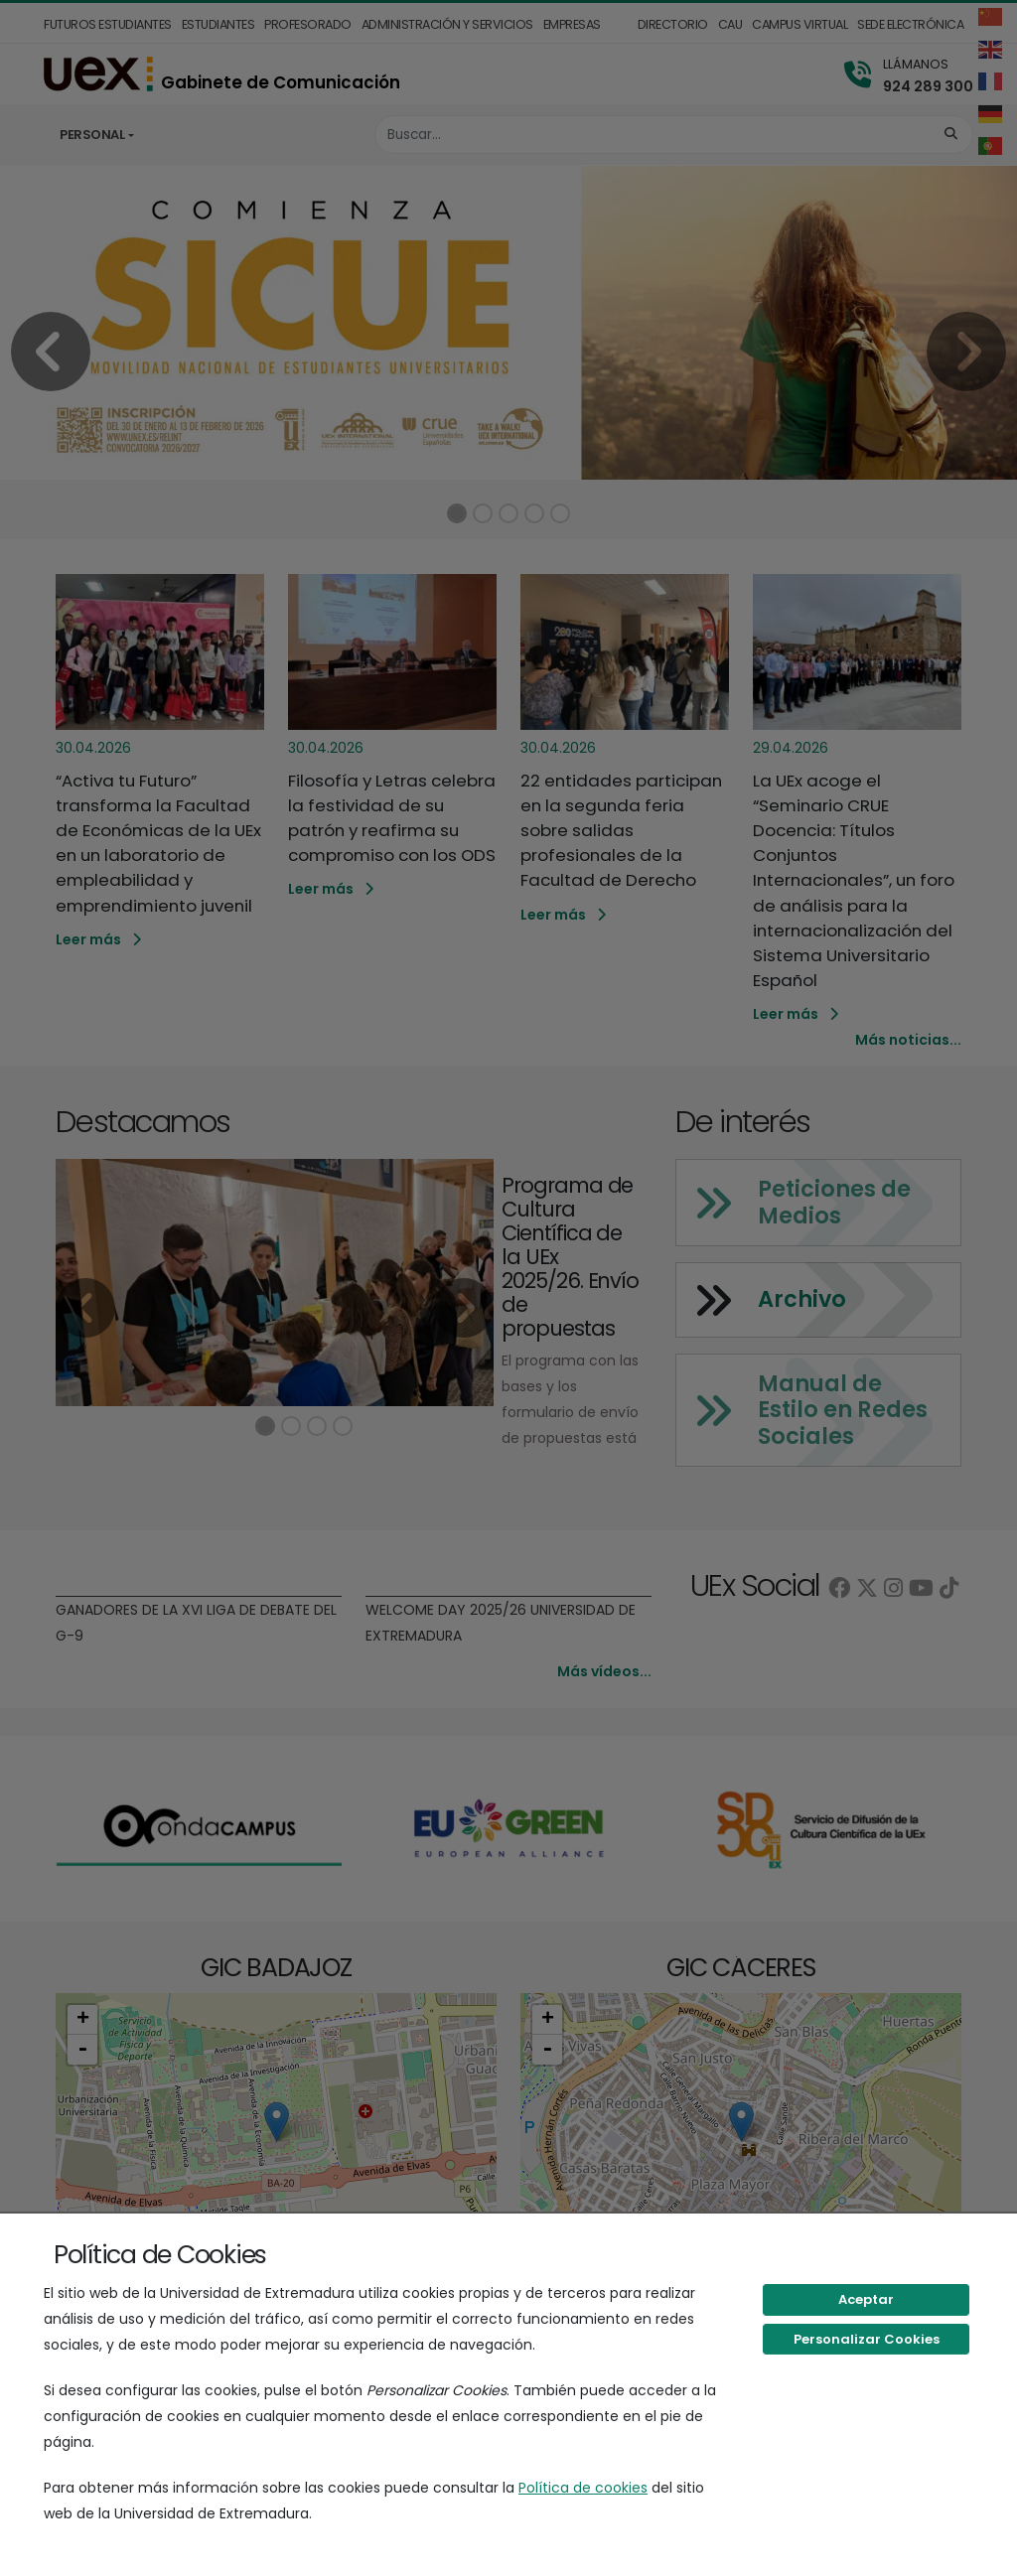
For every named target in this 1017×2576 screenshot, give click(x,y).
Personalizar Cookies (867, 2339)
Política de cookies (583, 2488)
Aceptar (866, 2299)
